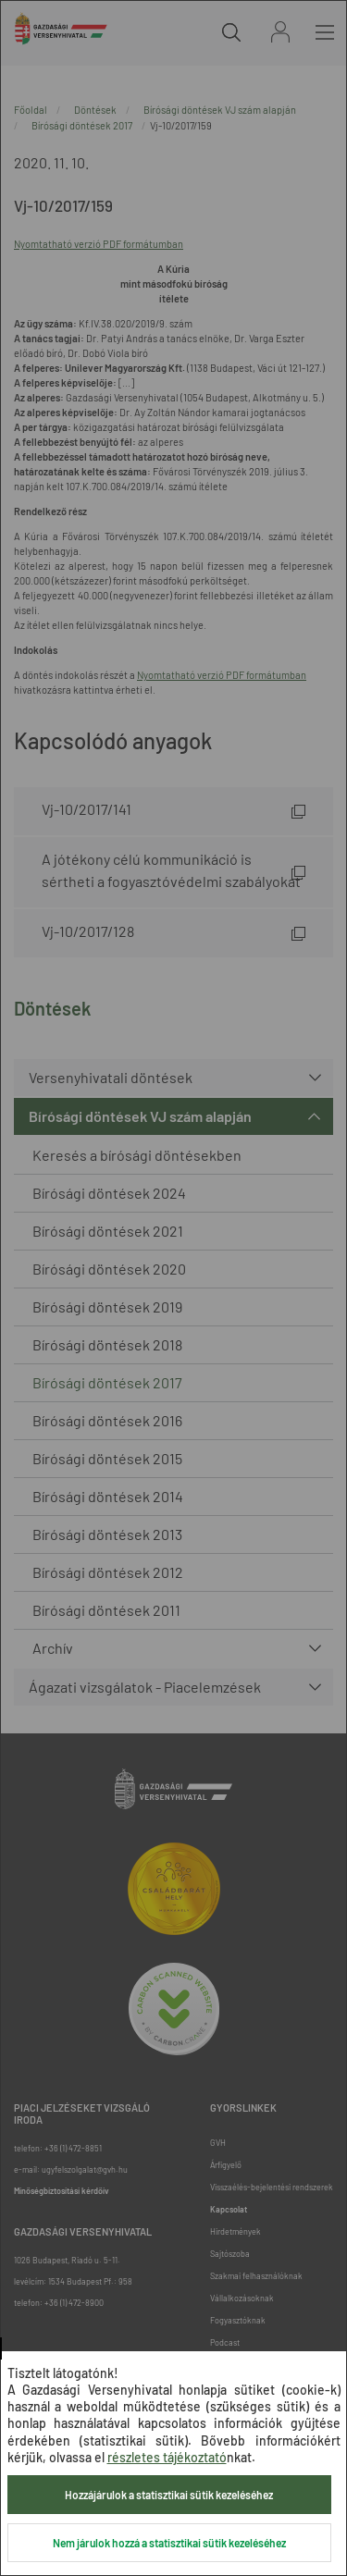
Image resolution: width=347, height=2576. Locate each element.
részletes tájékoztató (167, 2457)
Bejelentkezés (280, 32)
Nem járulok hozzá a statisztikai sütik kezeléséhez (169, 2542)
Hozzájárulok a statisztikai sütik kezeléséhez (169, 2494)
